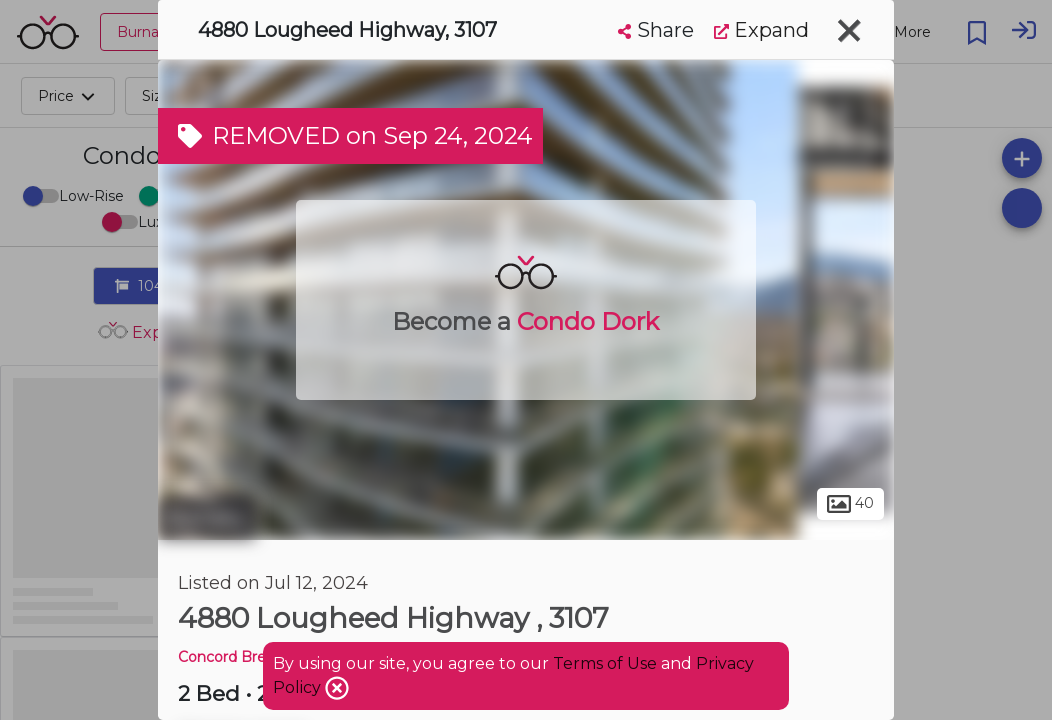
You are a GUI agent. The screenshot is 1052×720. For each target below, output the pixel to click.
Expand (761, 30)
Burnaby (206, 518)
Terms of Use (605, 663)
